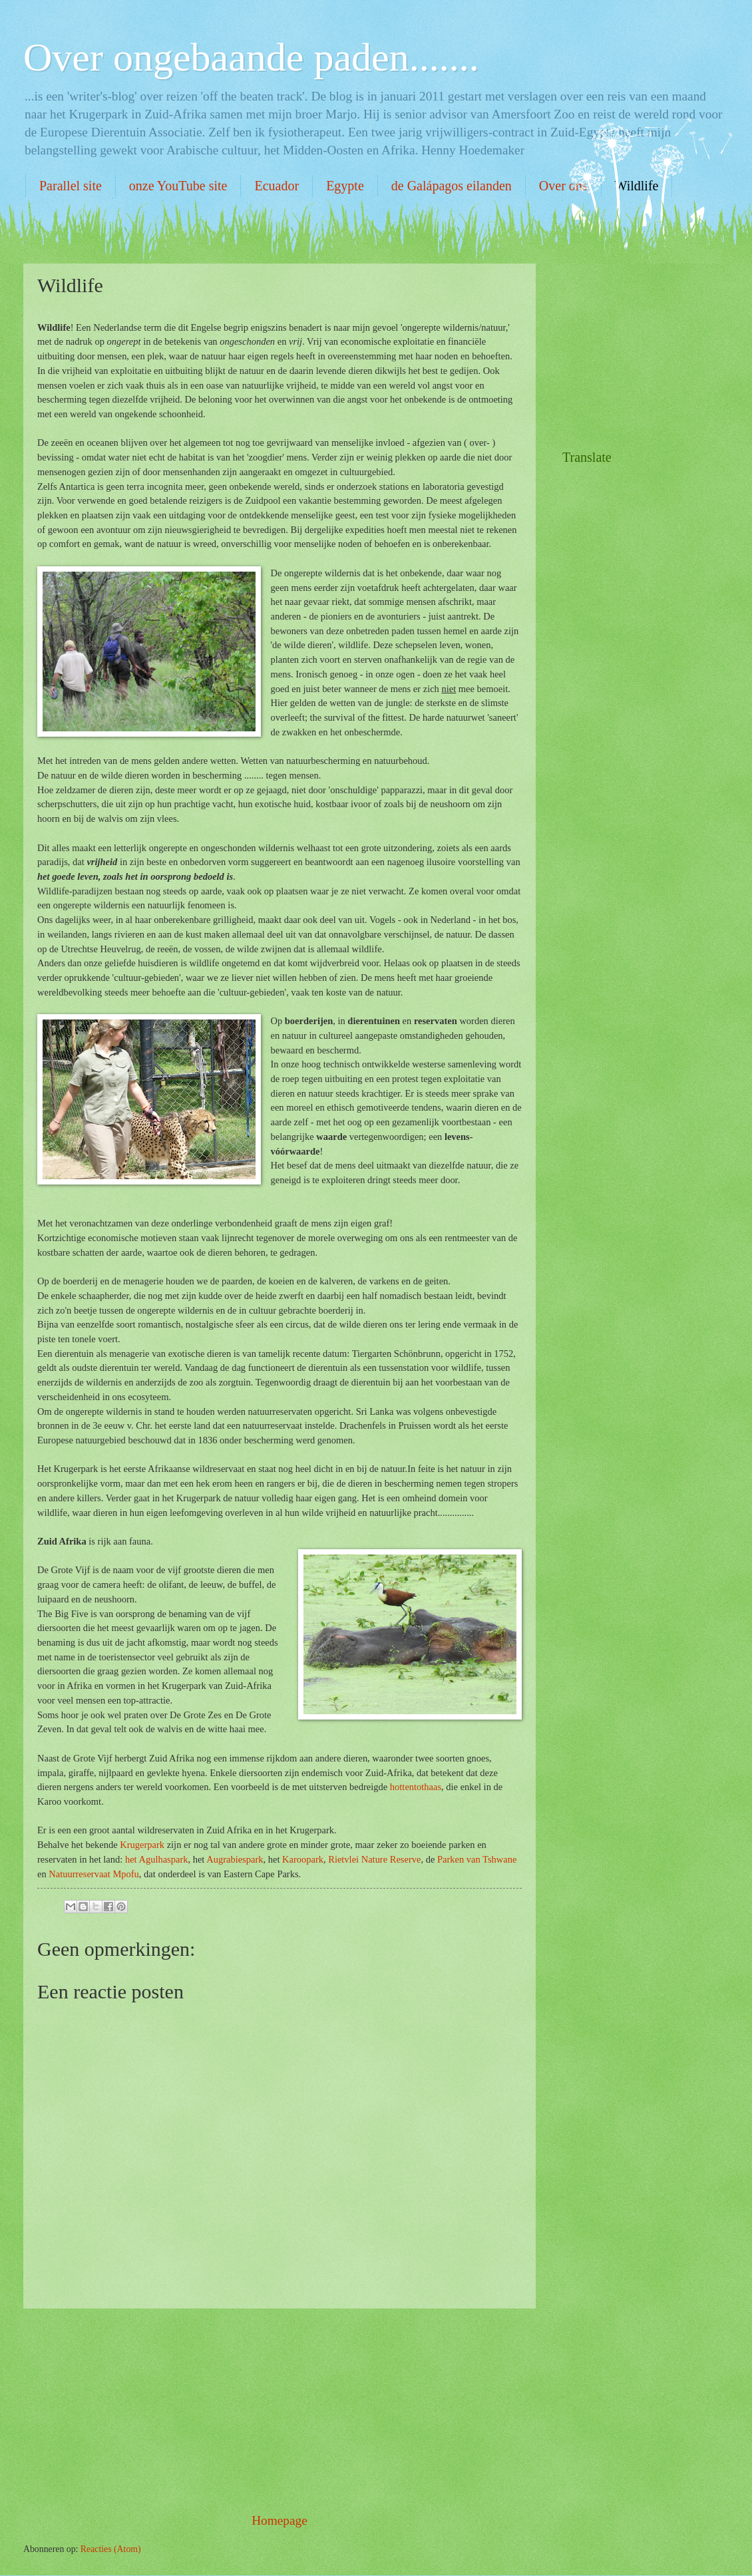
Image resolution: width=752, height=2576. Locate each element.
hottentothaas (415, 1786)
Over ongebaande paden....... (251, 57)
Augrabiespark (234, 1859)
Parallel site (70, 185)
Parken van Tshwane (476, 1859)
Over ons (563, 185)
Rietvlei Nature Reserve (374, 1859)
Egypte (345, 185)
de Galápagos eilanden (451, 185)
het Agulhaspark (156, 1859)
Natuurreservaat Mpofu (94, 1874)
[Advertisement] (279, 2410)
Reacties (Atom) (111, 2549)
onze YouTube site (178, 185)
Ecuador (276, 185)
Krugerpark (142, 1844)
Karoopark (302, 1859)
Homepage (279, 2520)
